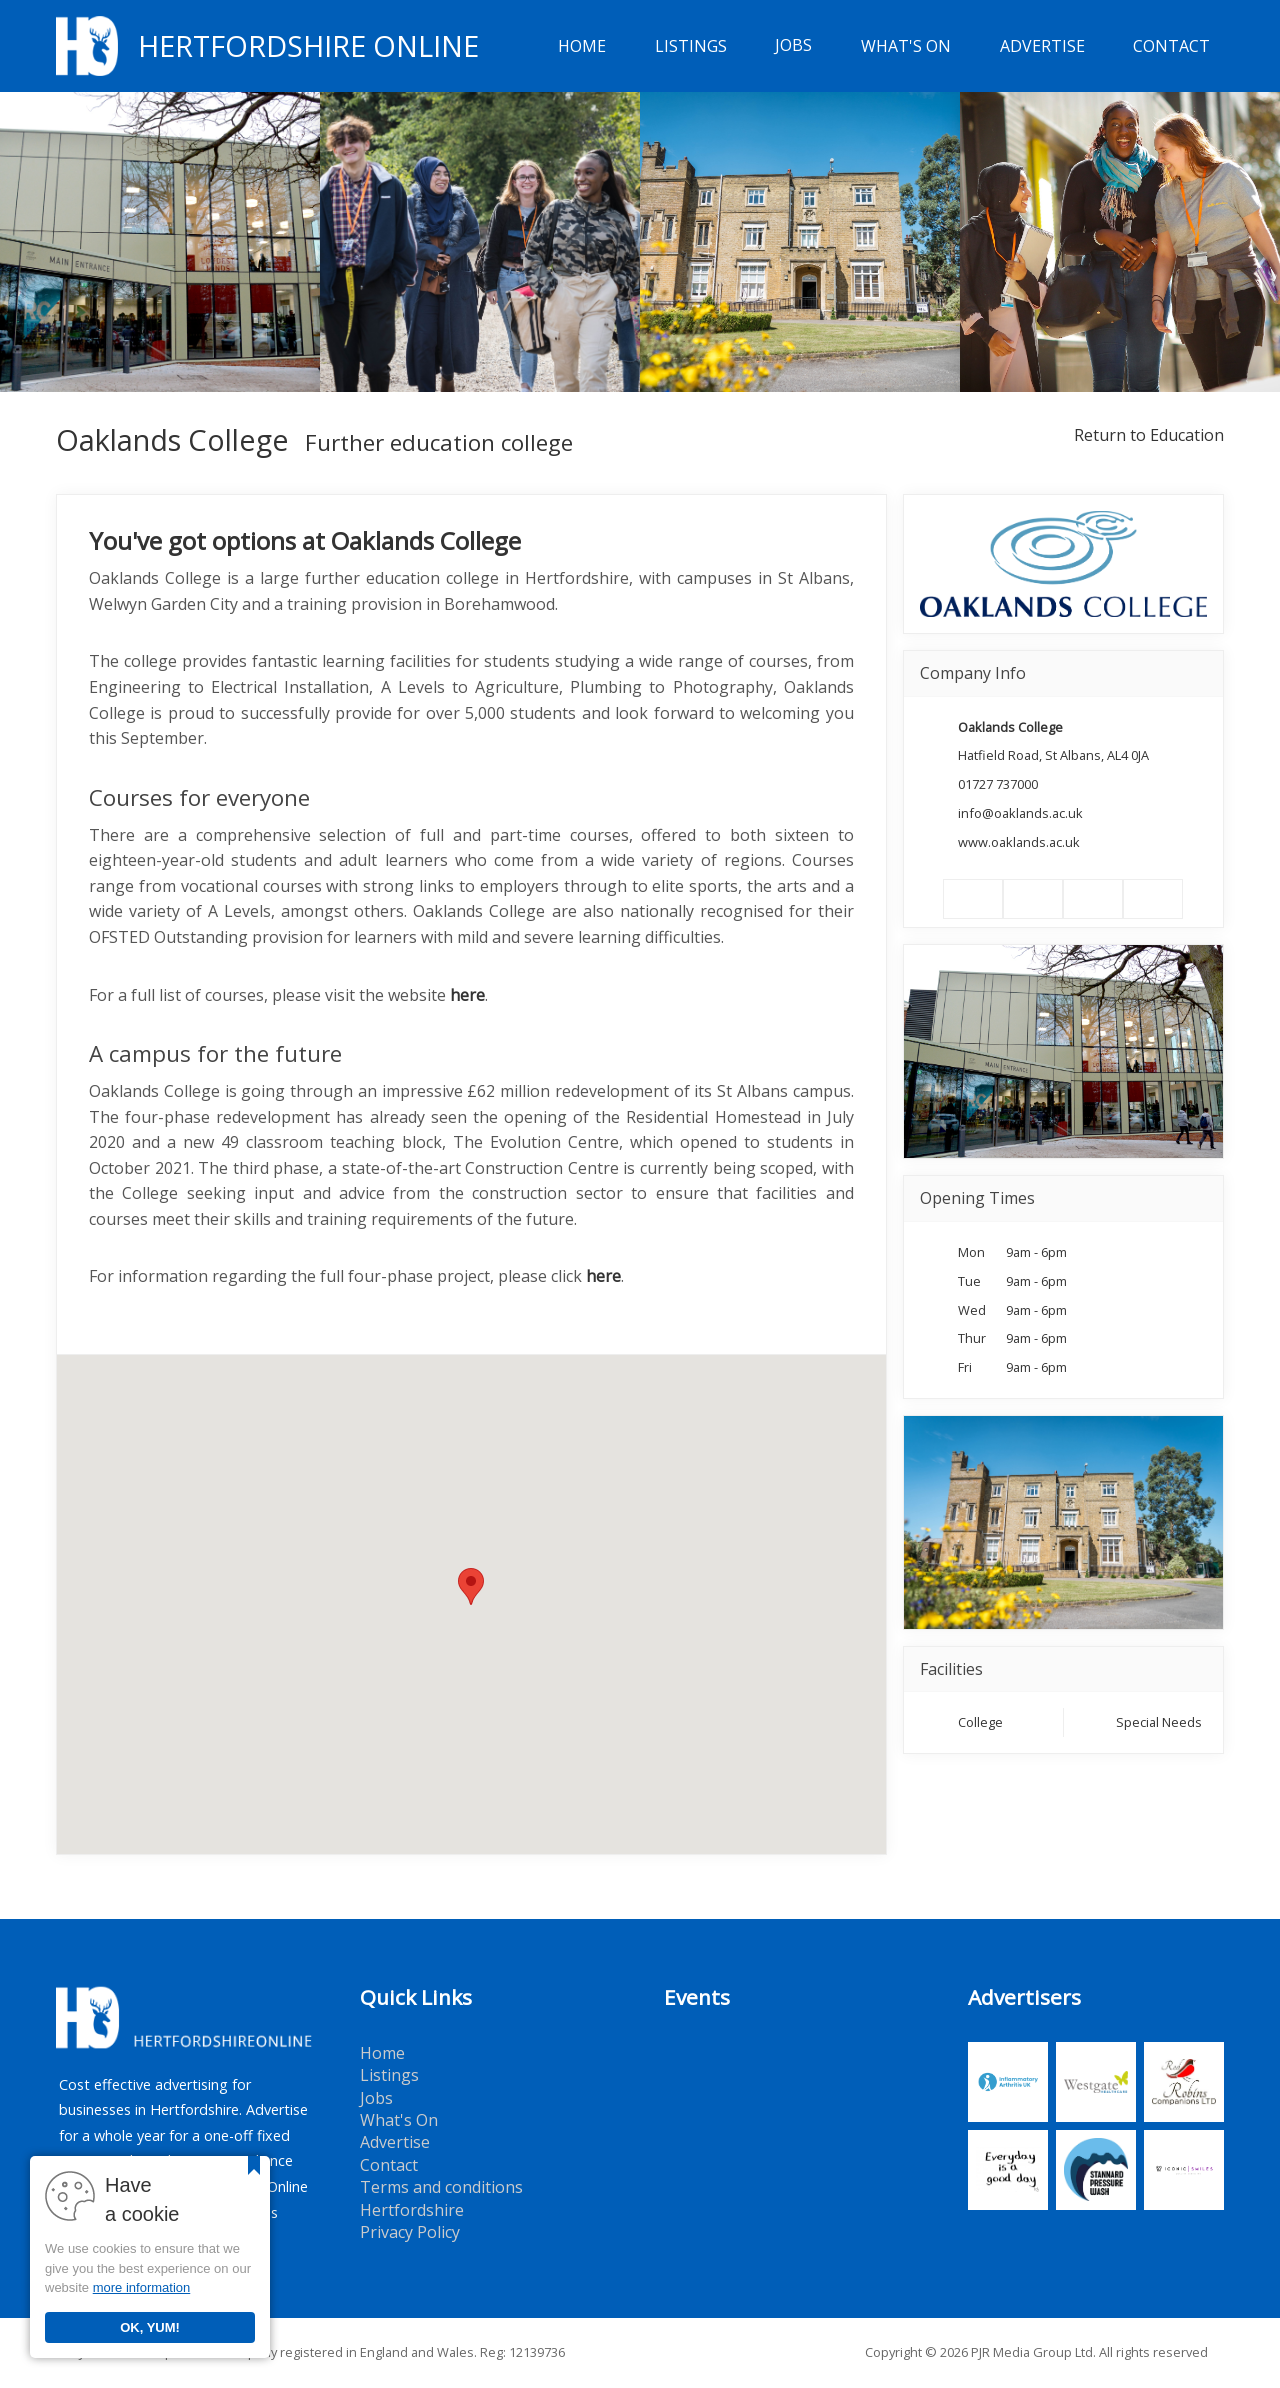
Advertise (1042, 46)
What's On (906, 46)
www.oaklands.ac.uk (1019, 842)
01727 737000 (998, 784)
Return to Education (1149, 435)
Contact (1171, 46)
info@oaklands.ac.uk (1020, 813)
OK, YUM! (150, 2327)
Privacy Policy (410, 2232)
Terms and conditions (441, 2187)
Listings (691, 46)
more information (142, 2287)
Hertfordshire (412, 2210)
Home (582, 46)
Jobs (793, 46)
